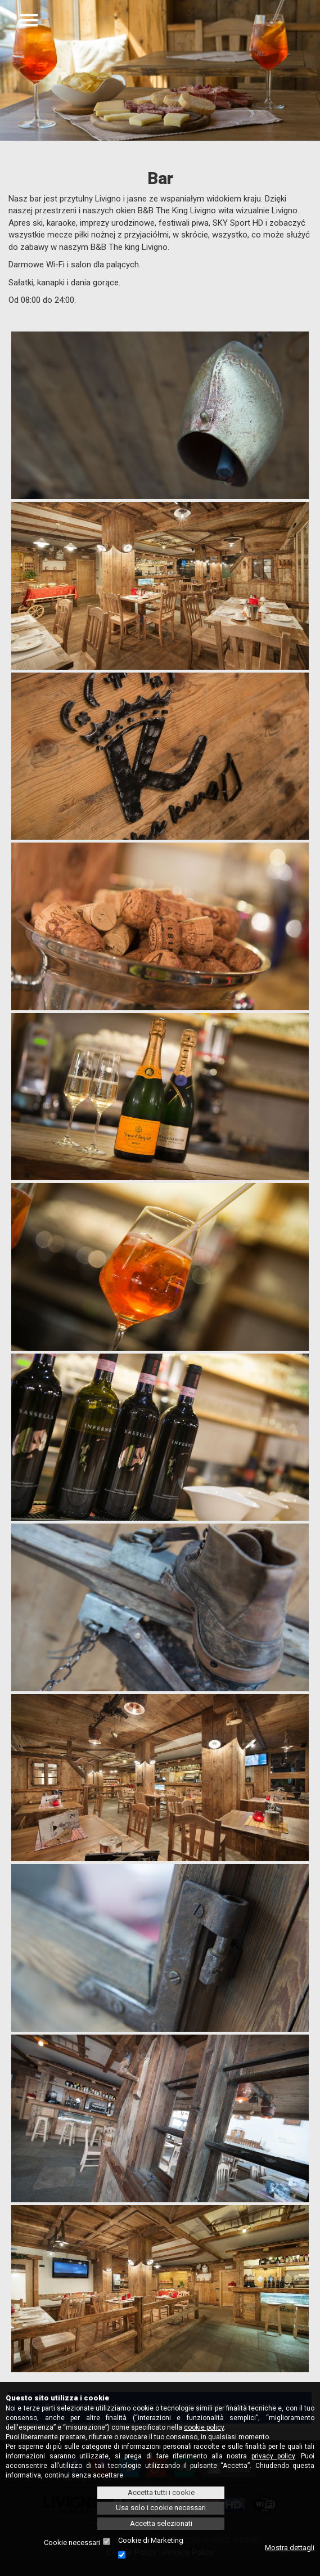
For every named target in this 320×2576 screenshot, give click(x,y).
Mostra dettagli (289, 2547)
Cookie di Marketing (150, 2540)
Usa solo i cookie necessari (161, 2507)
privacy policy (273, 2456)
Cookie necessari (72, 2542)
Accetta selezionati (161, 2523)
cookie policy (204, 2427)
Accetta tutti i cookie (161, 2492)
